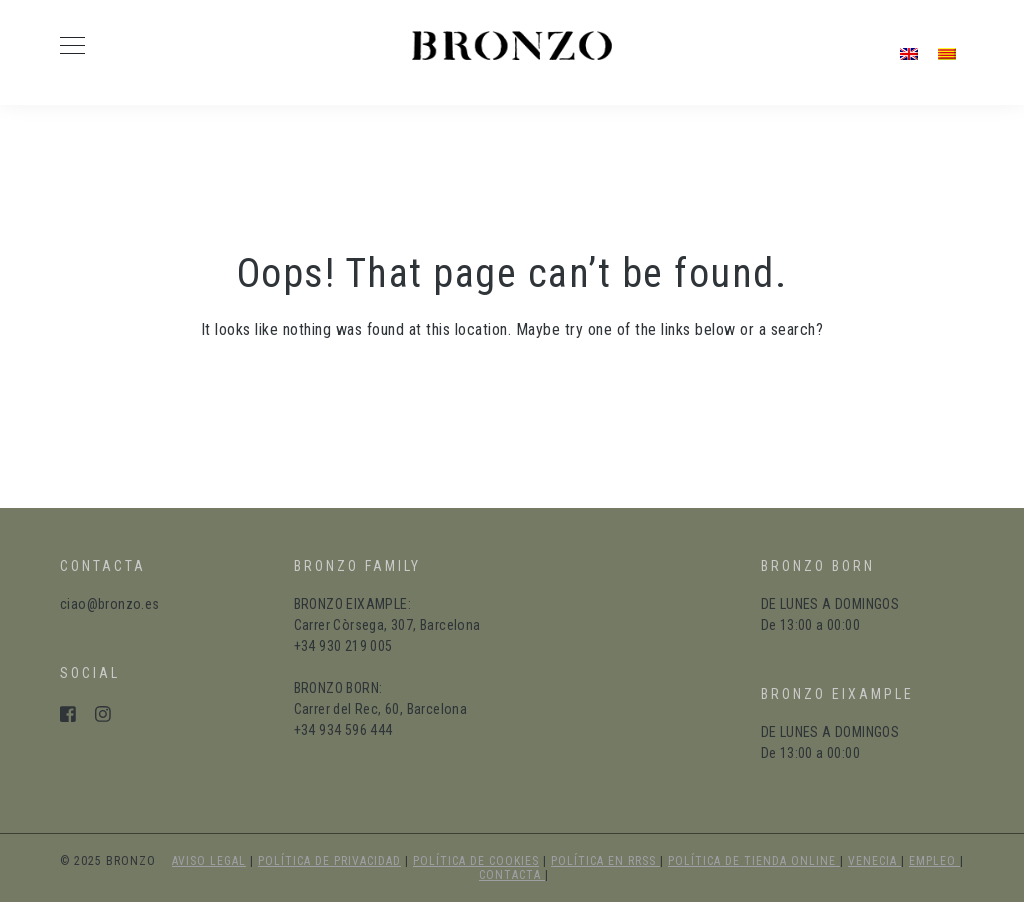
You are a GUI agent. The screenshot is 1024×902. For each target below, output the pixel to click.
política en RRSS (605, 861)
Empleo (934, 861)
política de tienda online (754, 861)
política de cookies (476, 861)
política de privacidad (329, 861)
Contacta (512, 875)
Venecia (874, 861)
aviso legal (209, 861)
